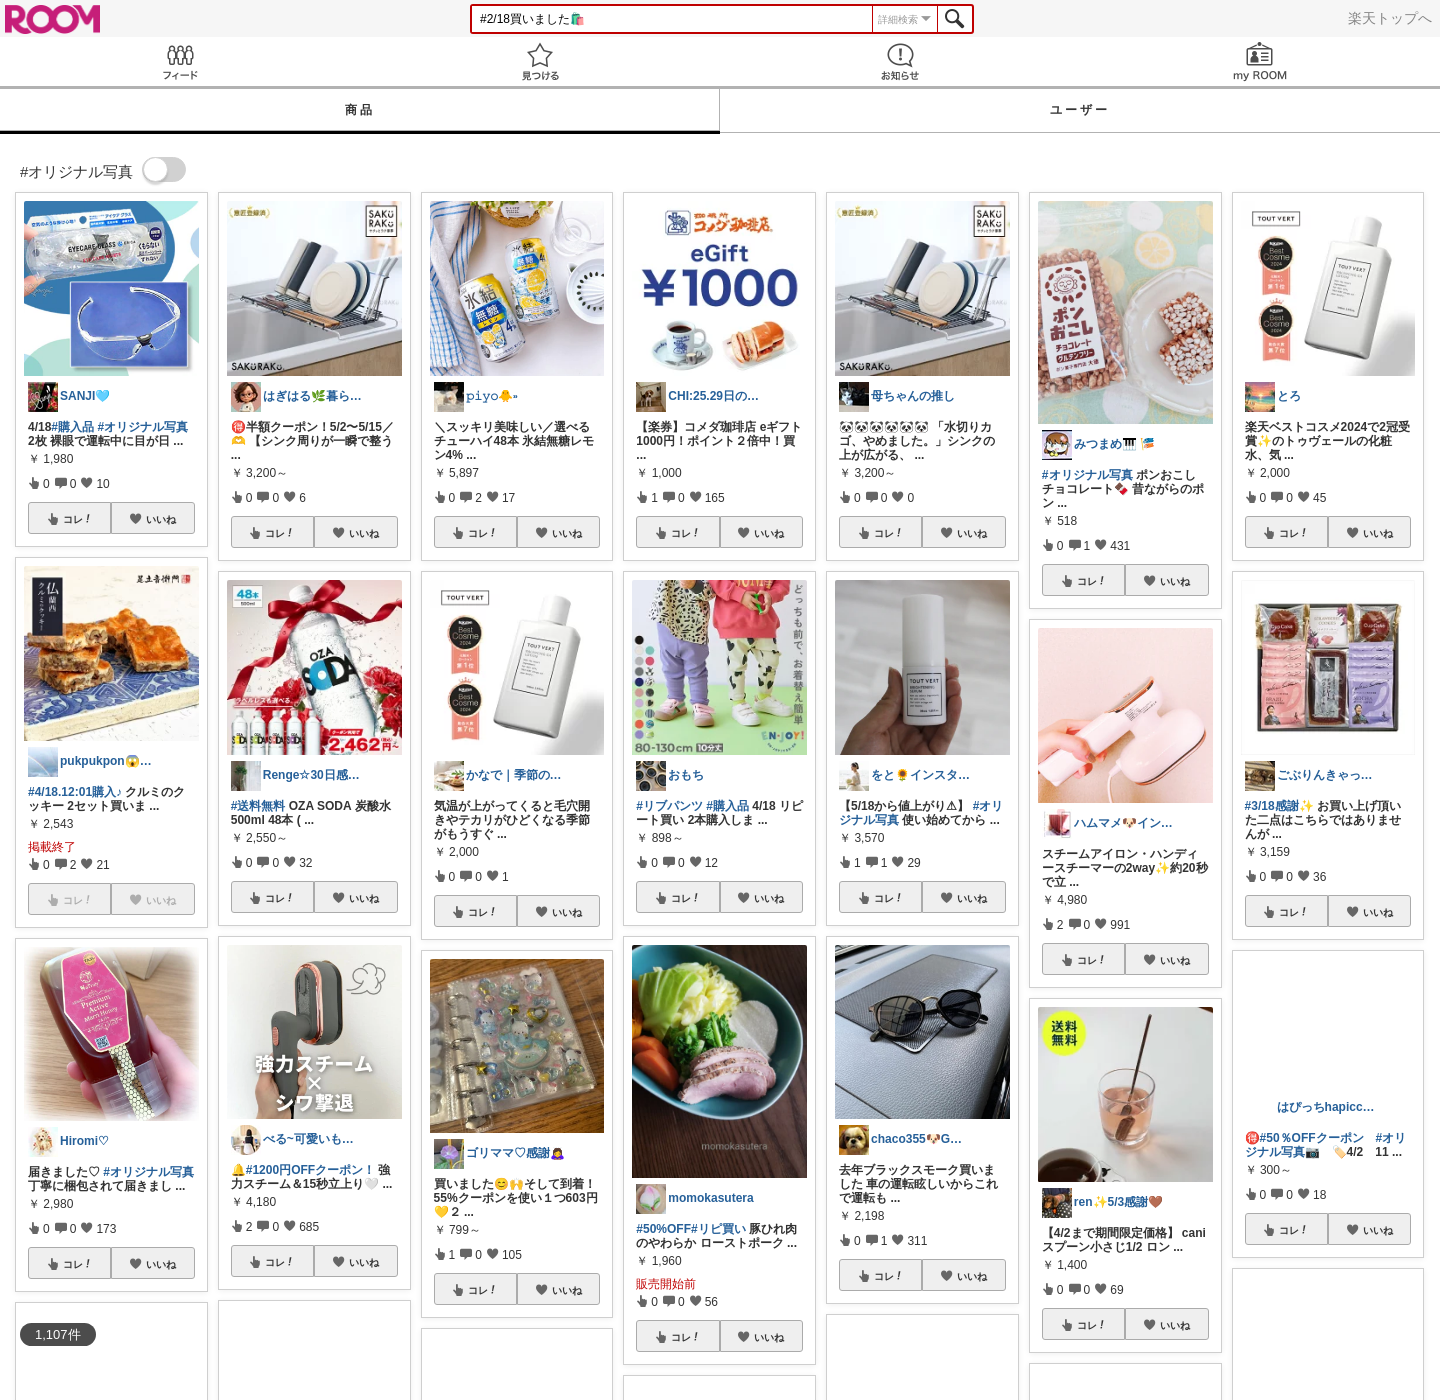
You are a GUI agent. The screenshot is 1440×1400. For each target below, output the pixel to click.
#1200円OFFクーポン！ (310, 1170)
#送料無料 (258, 806)
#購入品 (72, 427)
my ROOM (1260, 61)
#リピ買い (718, 1229)
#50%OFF (663, 1229)
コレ (78, 519)
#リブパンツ (669, 806)
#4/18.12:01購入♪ (75, 792)
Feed (180, 61)
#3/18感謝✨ (1279, 806)
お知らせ (900, 61)
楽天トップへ (1390, 18)
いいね (161, 519)
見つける (540, 61)
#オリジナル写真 (142, 427)
